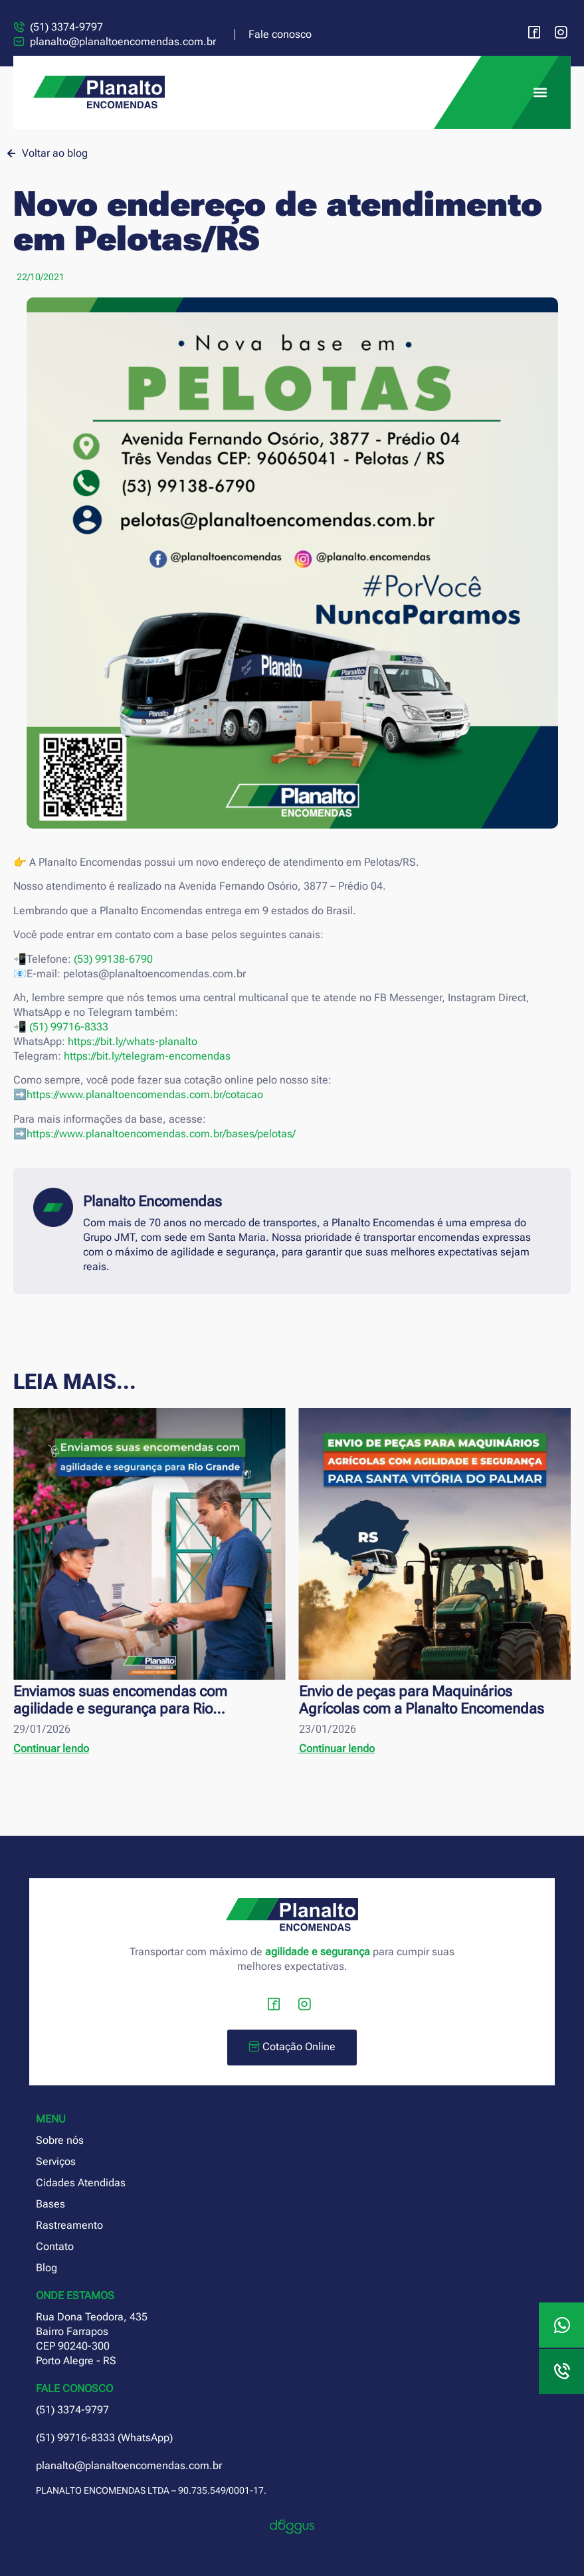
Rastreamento (69, 2225)
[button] (540, 93)
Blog (46, 2267)
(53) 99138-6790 (113, 959)
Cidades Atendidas (81, 2182)
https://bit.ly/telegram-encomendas (147, 1056)
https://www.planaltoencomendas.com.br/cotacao (145, 1094)
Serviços (56, 2161)
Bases (50, 2204)
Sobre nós (60, 2140)
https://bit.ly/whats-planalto (132, 1041)
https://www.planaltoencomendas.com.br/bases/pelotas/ (161, 1133)
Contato (55, 2246)
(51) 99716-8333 (68, 1026)
